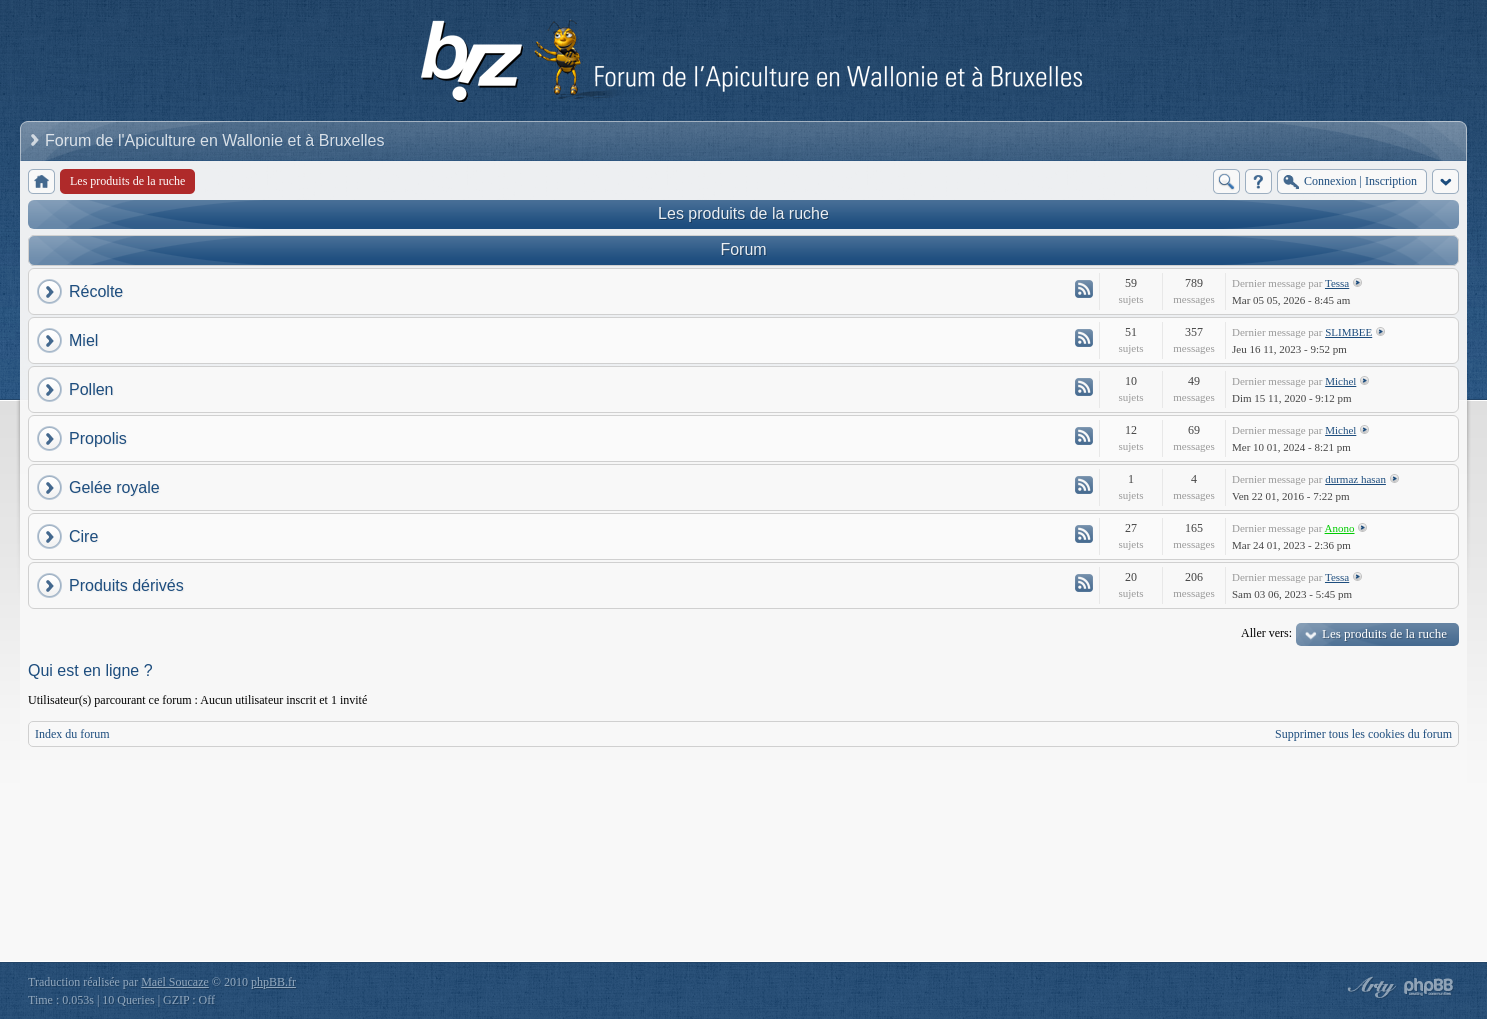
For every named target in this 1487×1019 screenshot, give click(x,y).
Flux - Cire (1084, 534)
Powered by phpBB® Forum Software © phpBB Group (1429, 987)
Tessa (1337, 283)
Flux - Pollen (1084, 387)
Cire (83, 536)
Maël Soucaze (175, 982)
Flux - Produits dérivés (1084, 583)
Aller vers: (1266, 633)
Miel (83, 340)
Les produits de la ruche (743, 213)
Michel (1340, 381)
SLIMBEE (1348, 332)
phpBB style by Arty (1369, 987)
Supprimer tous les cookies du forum (1363, 734)
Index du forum (72, 734)
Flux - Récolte (1084, 289)
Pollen (91, 389)
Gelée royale (114, 487)
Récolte (96, 291)
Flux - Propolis (1084, 436)
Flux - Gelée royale (1084, 485)
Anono (1340, 528)
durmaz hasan (1355, 479)
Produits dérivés (126, 585)
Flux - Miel (1084, 338)
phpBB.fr (273, 982)
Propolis (98, 438)
